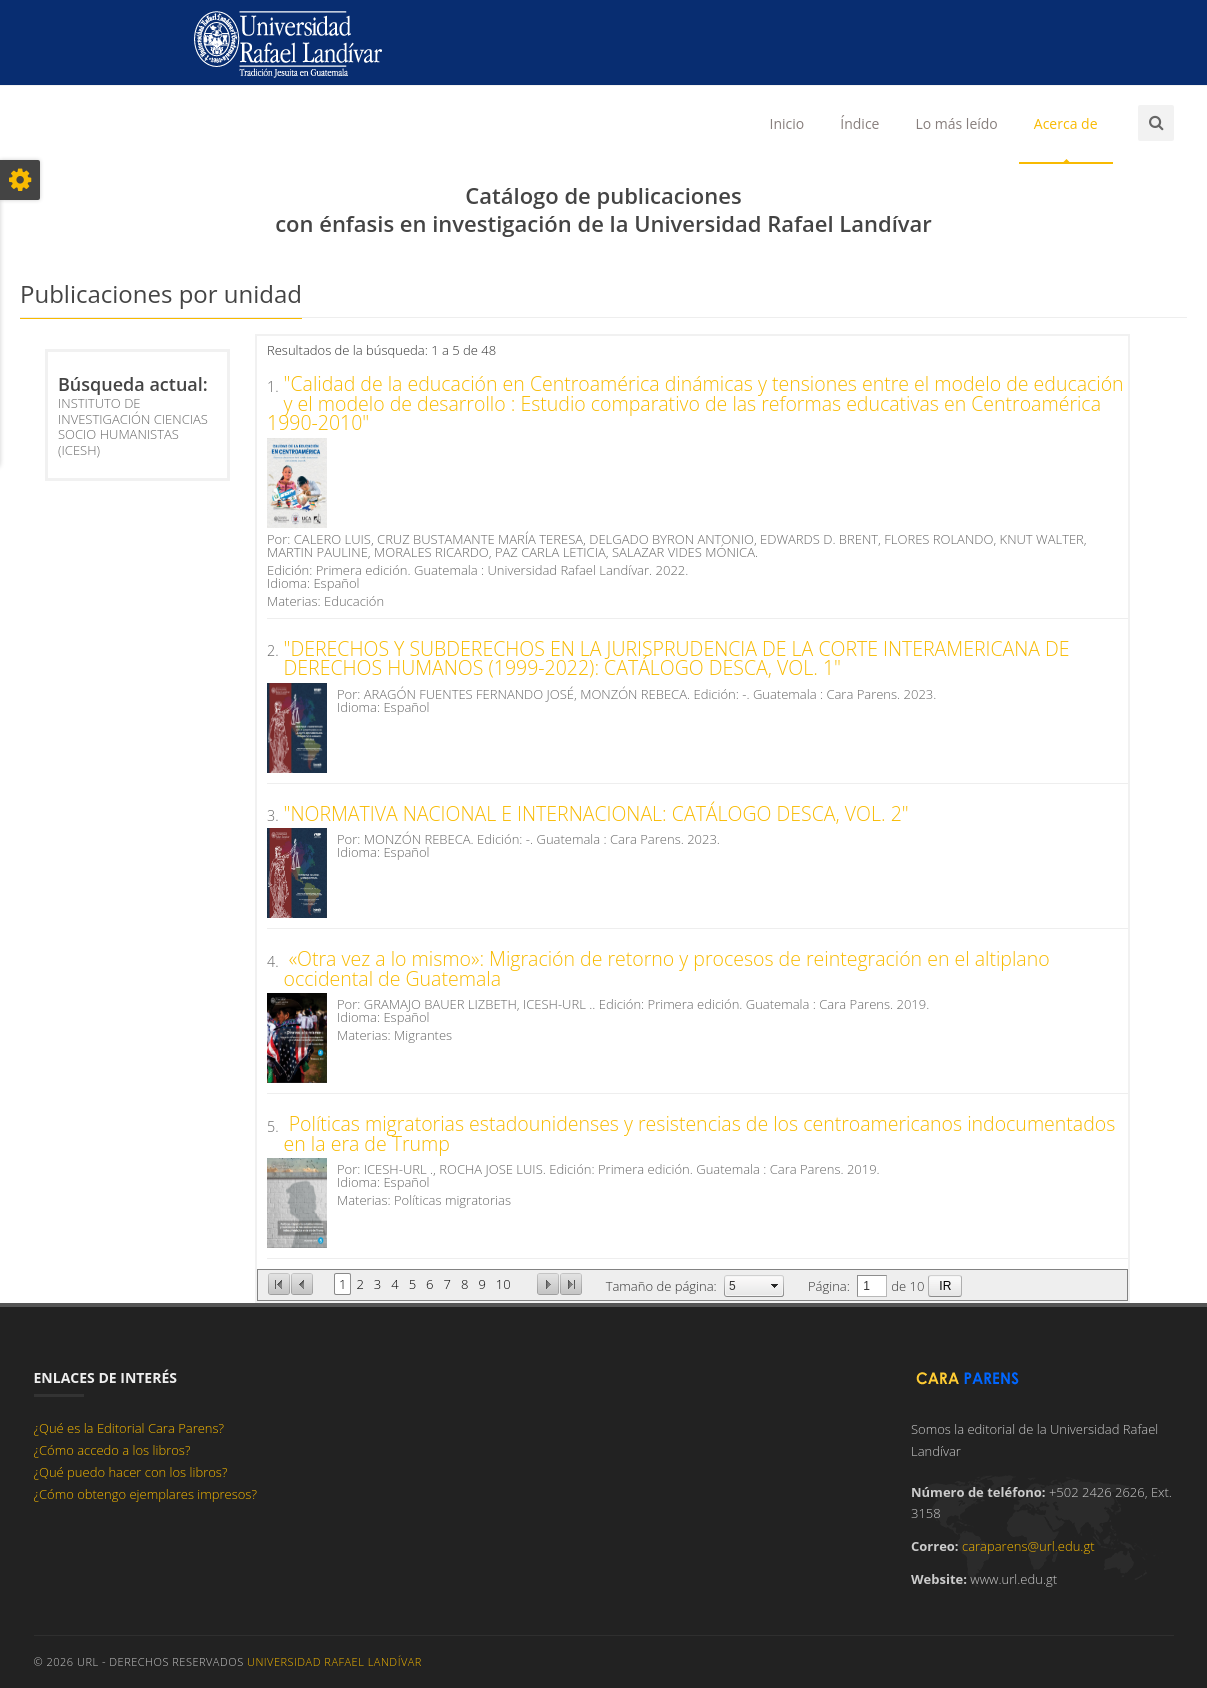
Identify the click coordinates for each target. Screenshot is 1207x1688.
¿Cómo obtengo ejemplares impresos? (145, 1494)
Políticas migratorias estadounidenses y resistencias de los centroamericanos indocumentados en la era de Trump (700, 1133)
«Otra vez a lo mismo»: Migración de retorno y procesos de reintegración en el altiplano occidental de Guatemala (667, 968)
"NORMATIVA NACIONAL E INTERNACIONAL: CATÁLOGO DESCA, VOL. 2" (596, 813)
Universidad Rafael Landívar (334, 1661)
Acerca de (1066, 123)
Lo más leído (956, 123)
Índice (859, 123)
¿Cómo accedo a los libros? (112, 1450)
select (775, 1286)
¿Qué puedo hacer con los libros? (131, 1472)
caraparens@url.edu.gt (1028, 1546)
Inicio (787, 123)
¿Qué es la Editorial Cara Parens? (129, 1428)
